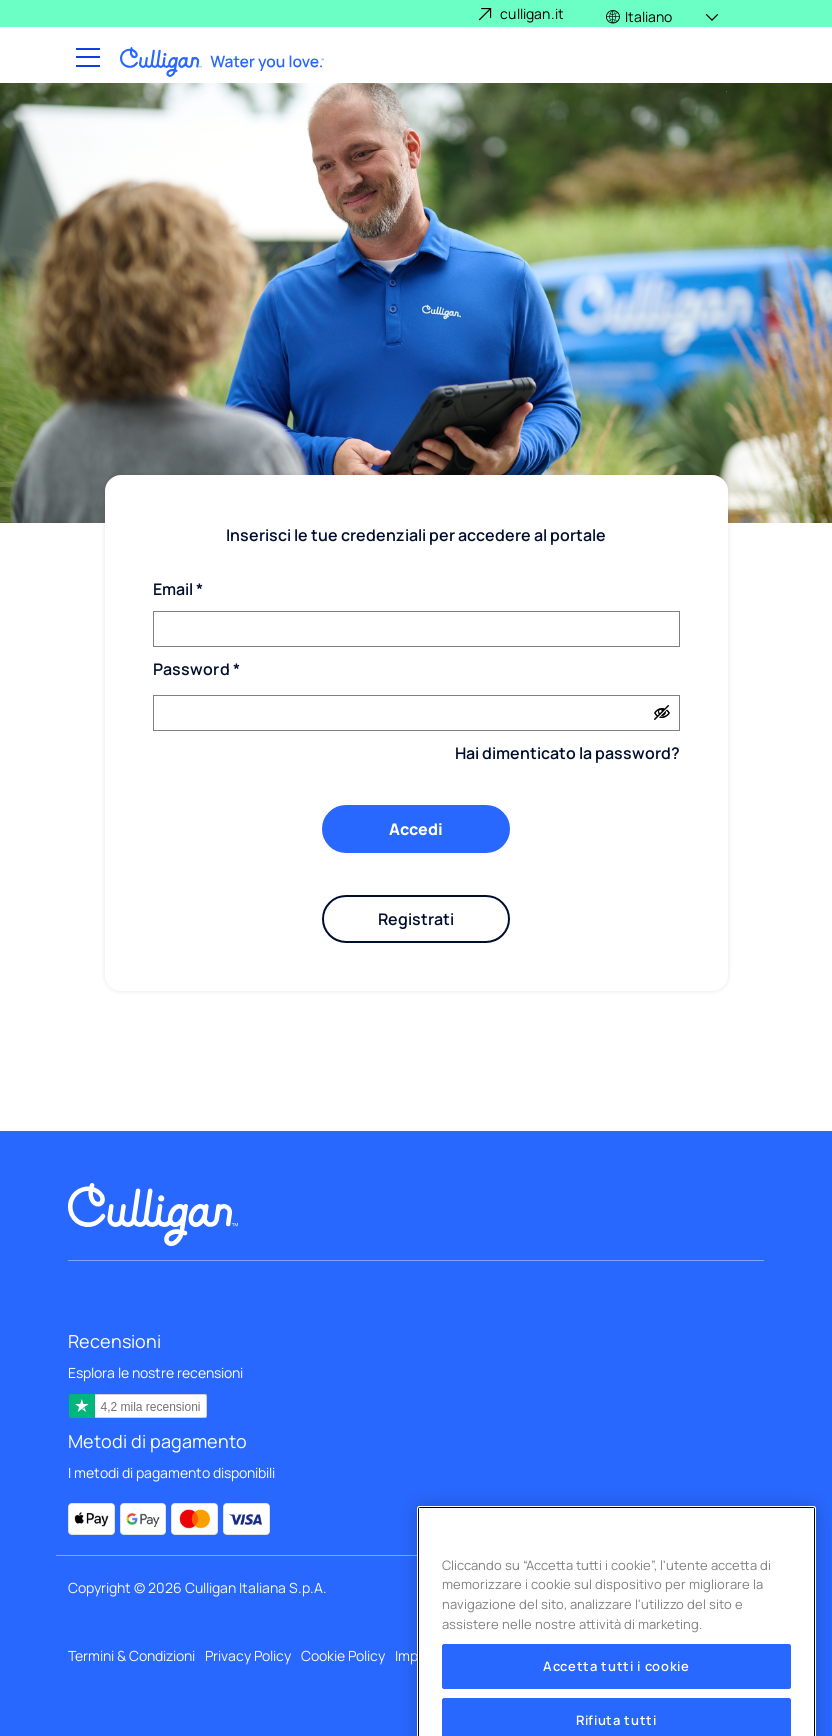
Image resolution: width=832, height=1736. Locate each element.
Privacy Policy (248, 1655)
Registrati (416, 919)
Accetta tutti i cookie (616, 1686)
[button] (664, 13)
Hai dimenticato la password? (567, 753)
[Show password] (662, 713)
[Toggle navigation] (86, 58)
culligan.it (532, 13)
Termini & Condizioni (131, 1655)
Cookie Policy (343, 1655)
